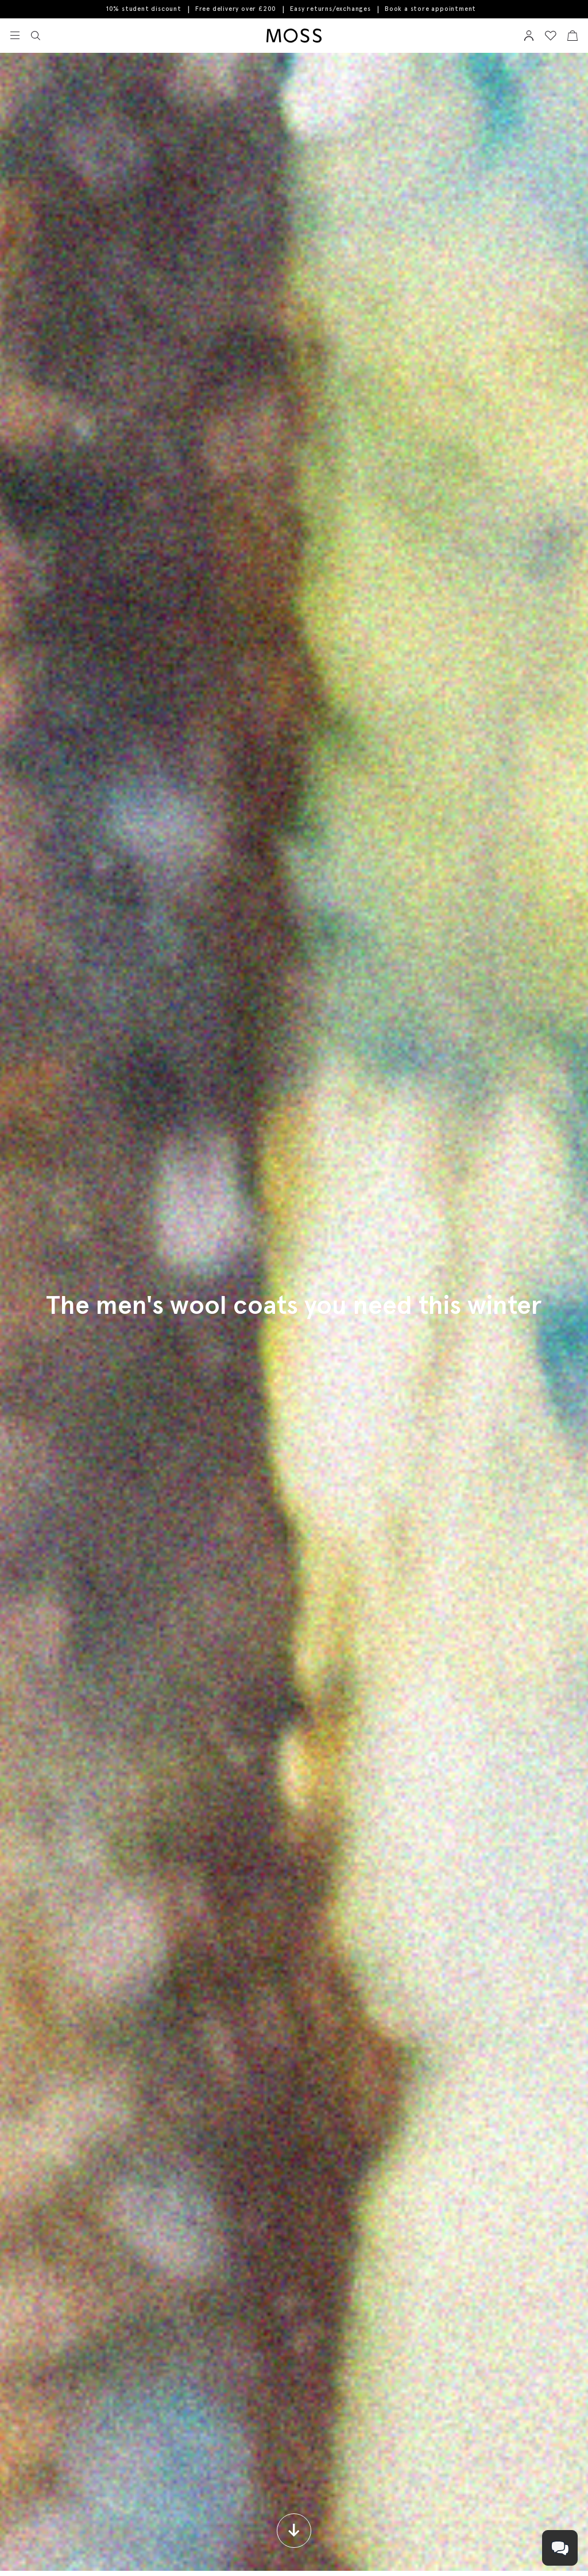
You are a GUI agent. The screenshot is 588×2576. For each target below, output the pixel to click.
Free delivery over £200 (235, 9)
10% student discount (143, 9)
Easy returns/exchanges (330, 9)
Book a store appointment (430, 9)
